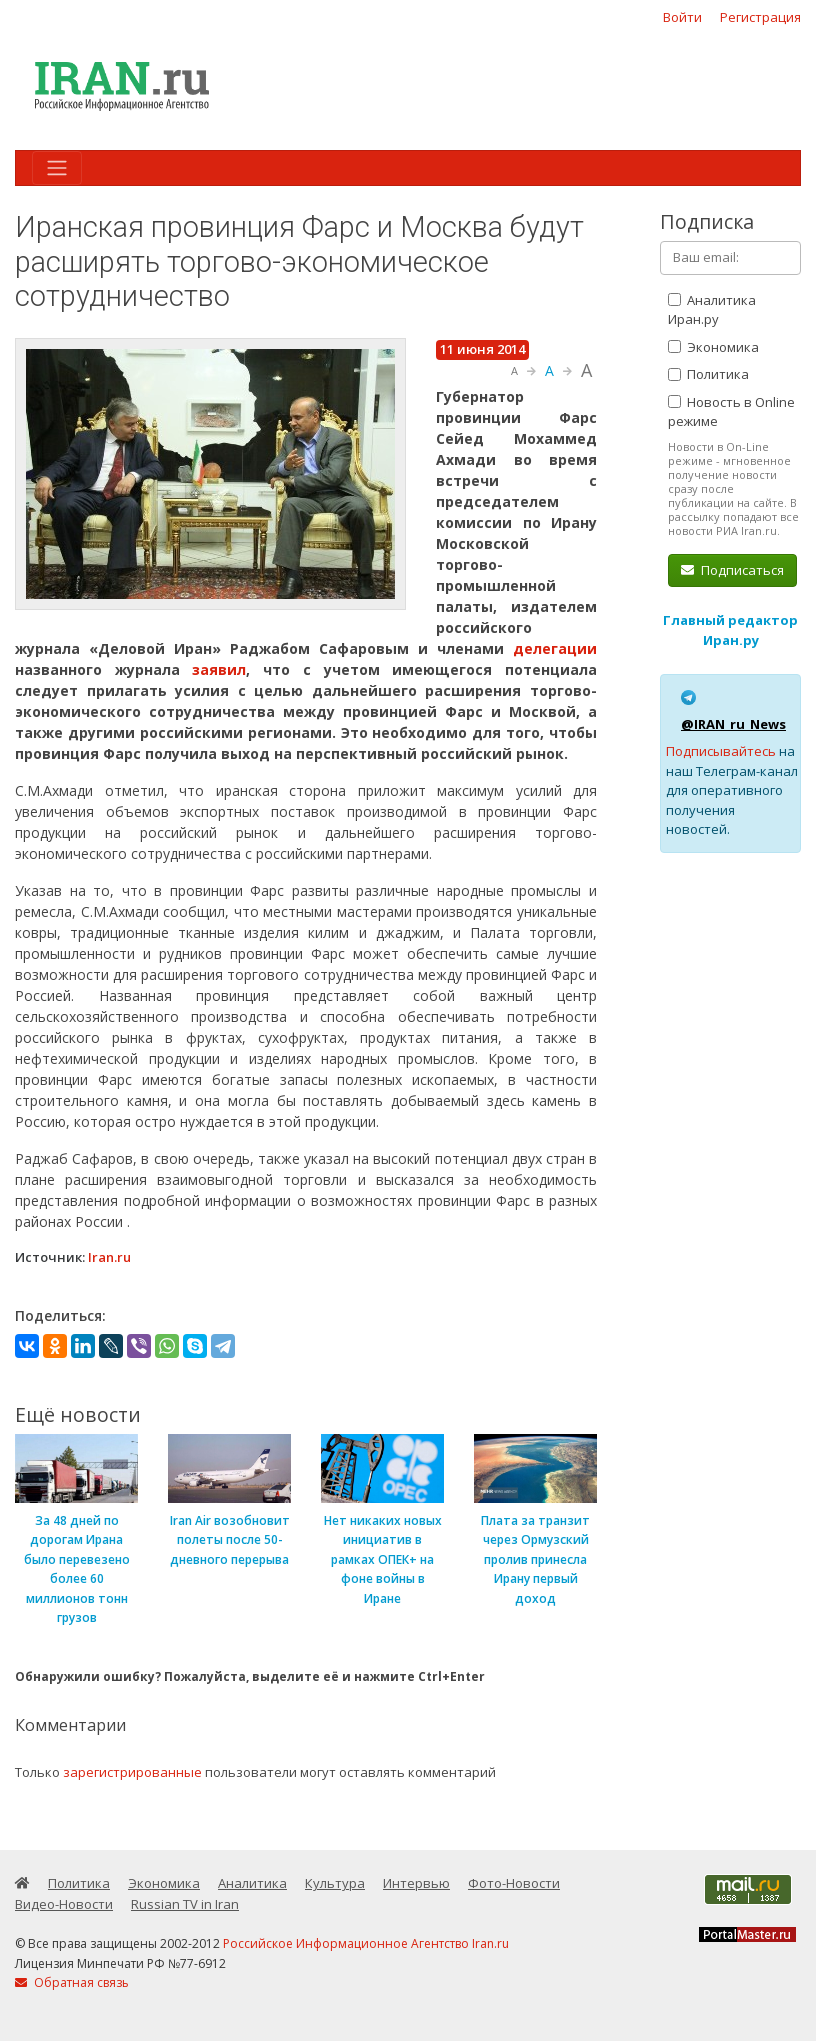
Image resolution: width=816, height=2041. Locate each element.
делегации (555, 648)
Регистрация (760, 17)
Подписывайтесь (721, 751)
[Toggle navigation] (57, 168)
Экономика (713, 347)
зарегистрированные (132, 1772)
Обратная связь (72, 1982)
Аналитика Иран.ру (712, 310)
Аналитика (252, 1883)
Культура (335, 1883)
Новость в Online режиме (731, 412)
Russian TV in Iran (185, 1904)
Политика (708, 374)
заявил (219, 669)
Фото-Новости (514, 1883)
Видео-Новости (64, 1904)
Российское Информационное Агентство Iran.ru (366, 1943)
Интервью (416, 1883)
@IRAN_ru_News (733, 724)
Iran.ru (109, 1257)
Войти (682, 17)
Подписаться (732, 570)
